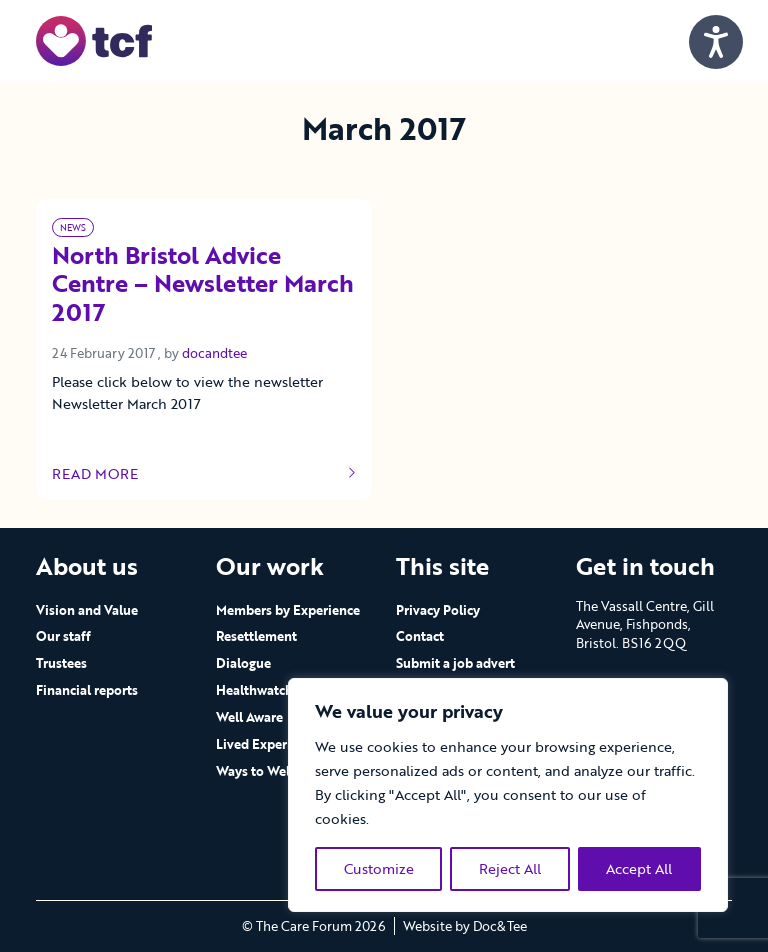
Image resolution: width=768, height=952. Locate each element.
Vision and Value (87, 610)
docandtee (214, 353)
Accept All (639, 868)
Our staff (63, 636)
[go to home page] (94, 39)
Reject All (510, 868)
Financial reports (87, 690)
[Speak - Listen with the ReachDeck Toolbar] (716, 42)
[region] (508, 795)
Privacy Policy (438, 610)
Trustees (61, 663)
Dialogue (243, 663)
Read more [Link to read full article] (204, 474)
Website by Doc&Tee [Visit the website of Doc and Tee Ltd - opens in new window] (465, 926)
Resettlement (256, 636)
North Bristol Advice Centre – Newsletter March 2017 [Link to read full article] (203, 284)
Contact (420, 636)
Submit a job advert (455, 663)
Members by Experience (288, 610)
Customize (379, 868)
